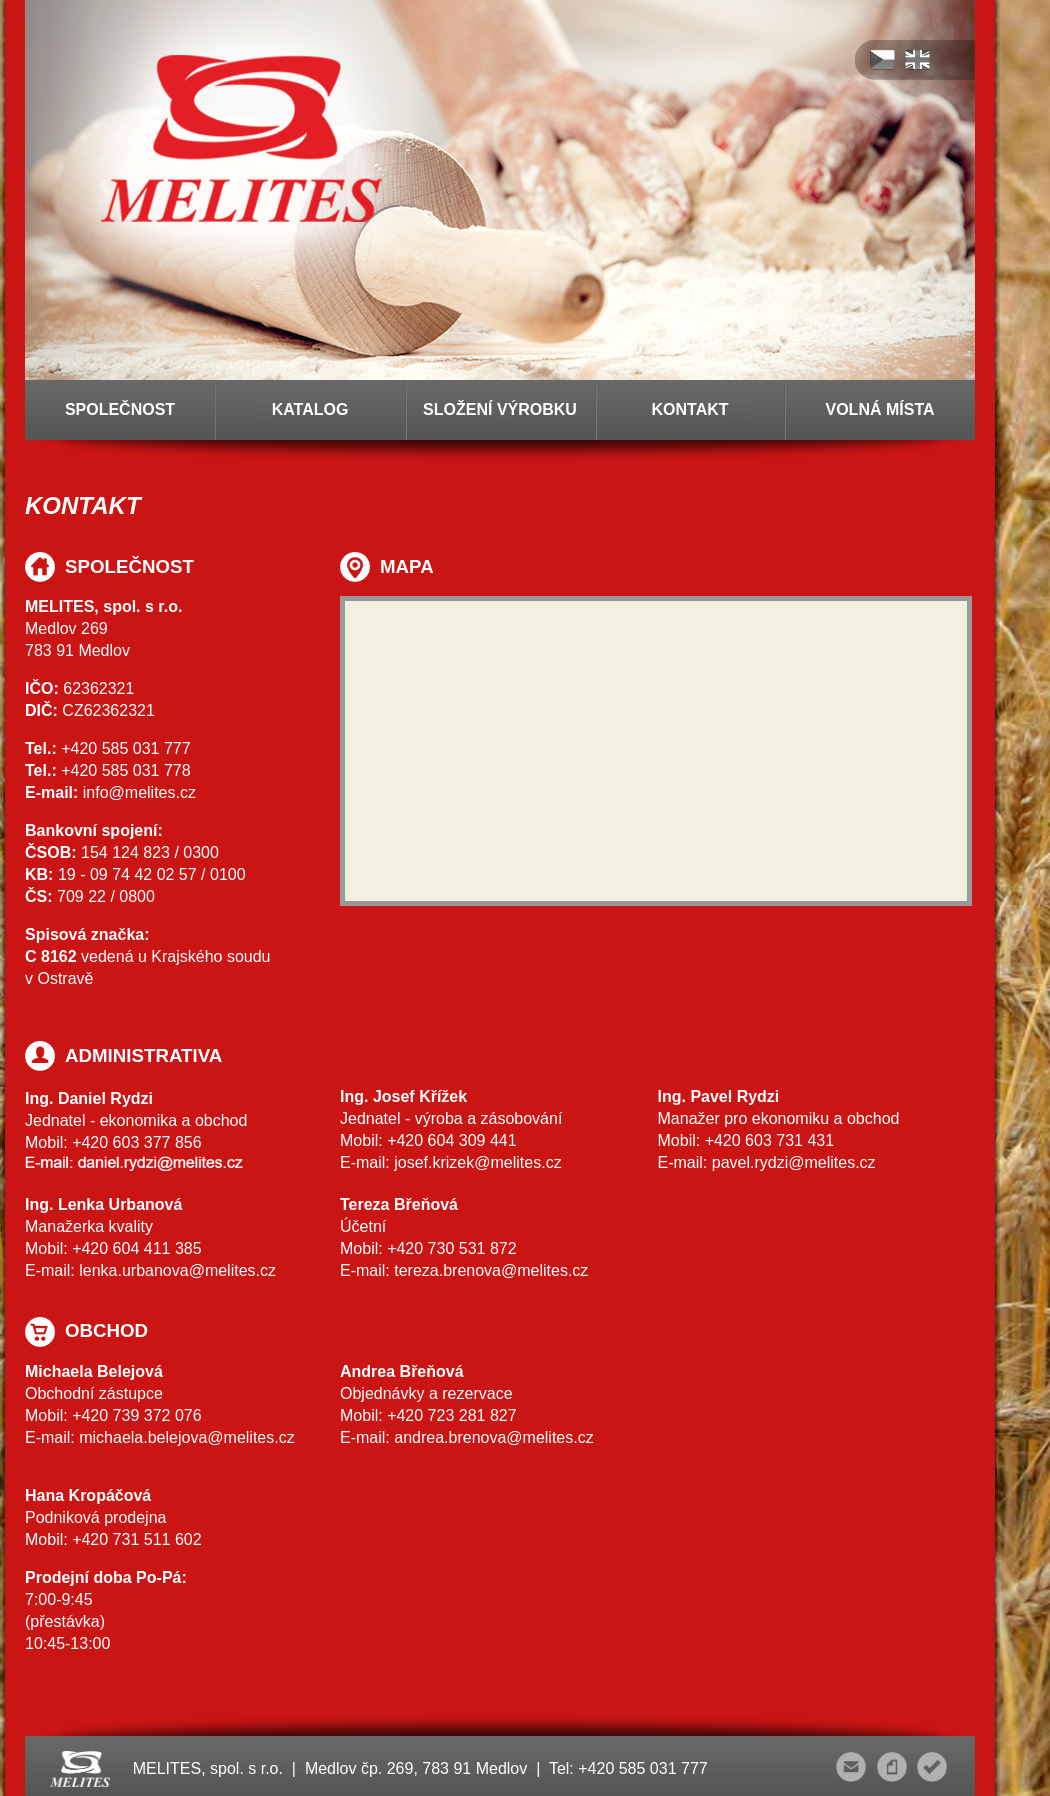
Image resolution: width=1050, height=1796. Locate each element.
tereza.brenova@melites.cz (491, 1270)
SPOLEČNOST (120, 409)
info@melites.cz (139, 792)
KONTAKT (689, 409)
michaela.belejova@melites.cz (186, 1437)
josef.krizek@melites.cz (477, 1162)
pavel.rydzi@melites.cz (794, 1162)
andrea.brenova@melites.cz (493, 1437)
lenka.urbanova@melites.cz (177, 1270)
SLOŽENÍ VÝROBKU (500, 409)
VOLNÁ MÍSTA (879, 409)
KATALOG (310, 409)
